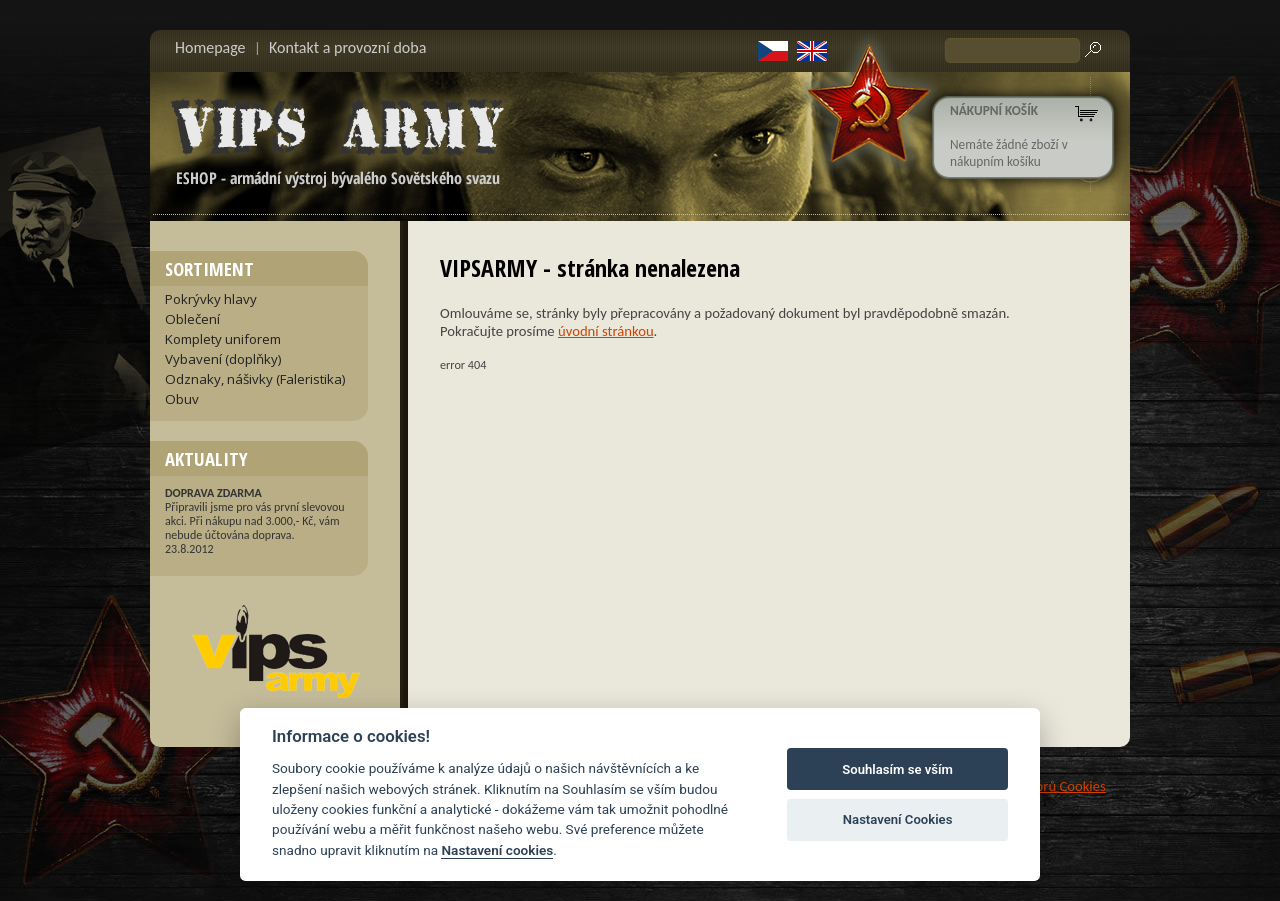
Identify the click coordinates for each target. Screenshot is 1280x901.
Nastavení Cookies (898, 819)
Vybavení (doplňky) (223, 359)
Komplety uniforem (223, 339)
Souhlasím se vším (897, 769)
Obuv (182, 399)
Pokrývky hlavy (211, 299)
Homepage (210, 47)
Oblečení (192, 319)
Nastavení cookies (497, 850)
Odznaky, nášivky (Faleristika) (255, 379)
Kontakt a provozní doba (347, 47)
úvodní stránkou (606, 331)
